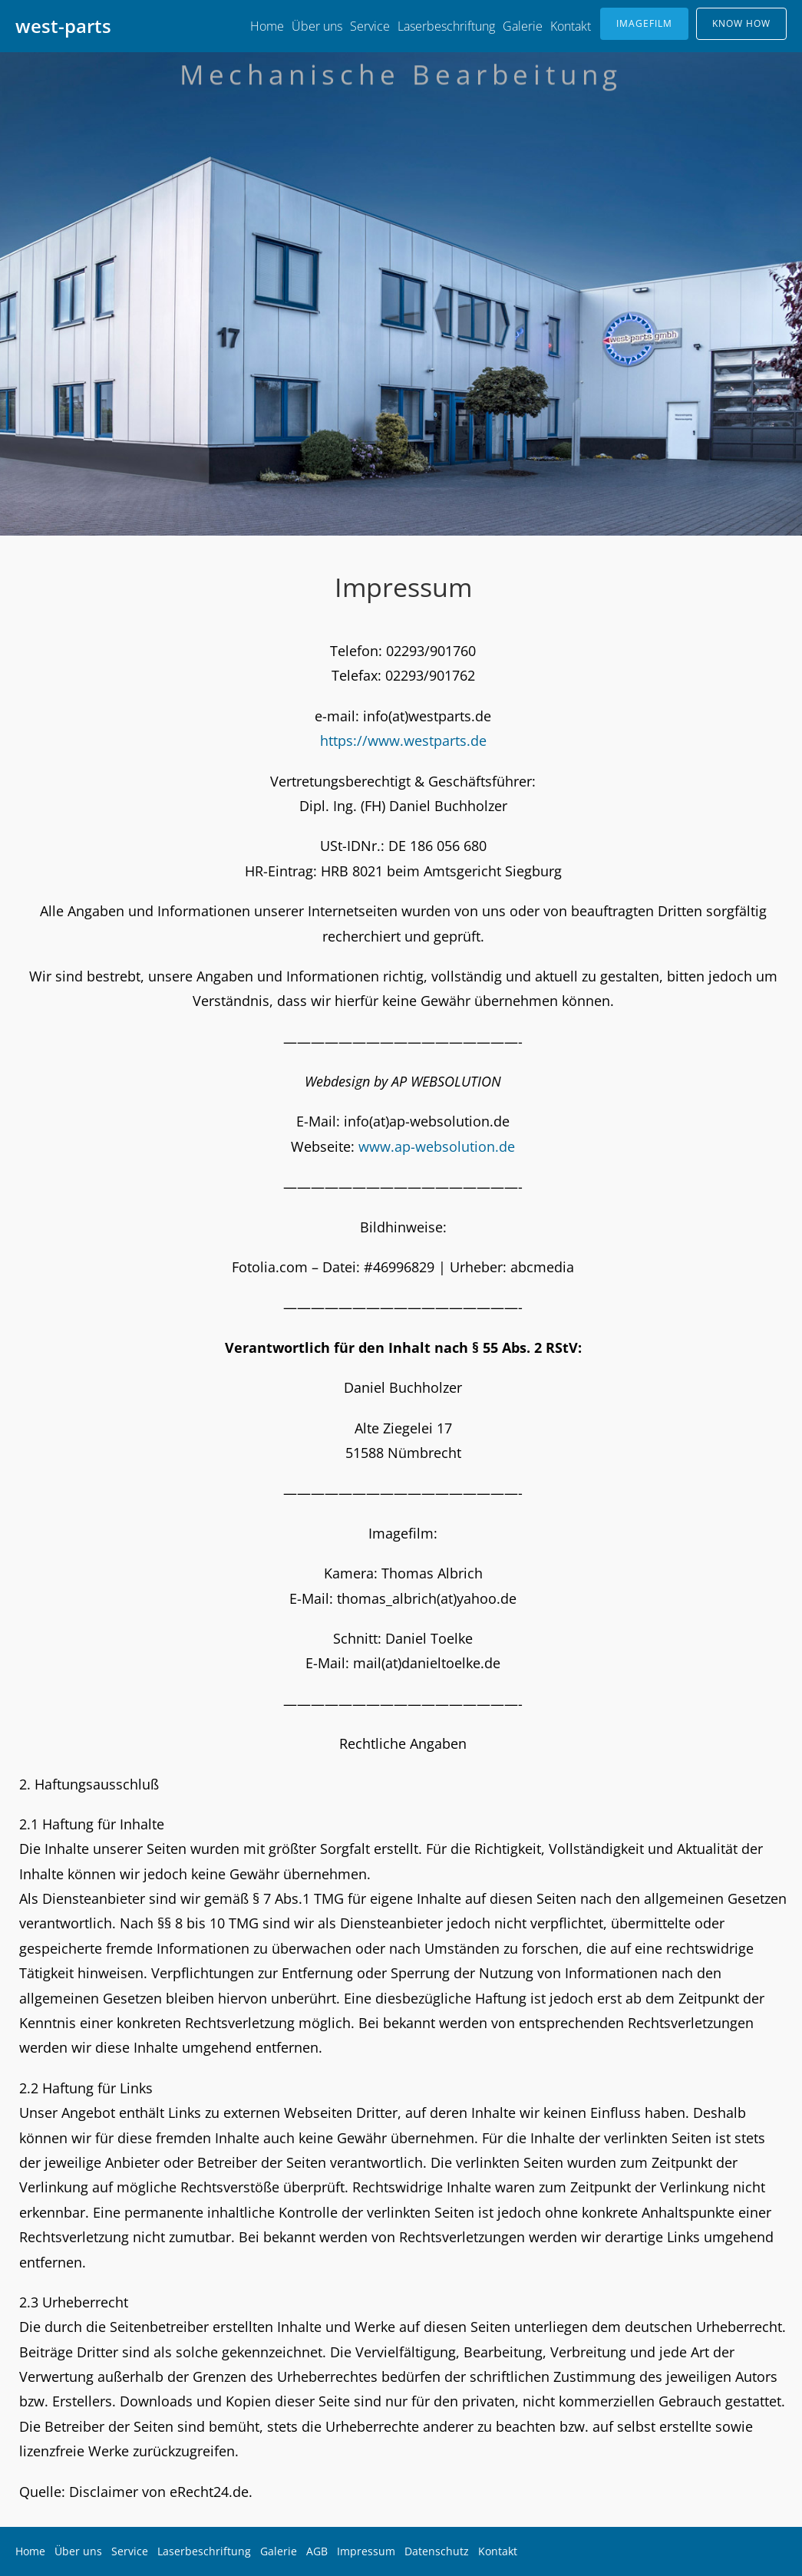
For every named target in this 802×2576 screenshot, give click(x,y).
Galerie (523, 26)
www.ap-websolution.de (436, 1146)
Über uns (317, 26)
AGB (317, 2551)
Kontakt (570, 26)
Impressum (366, 2551)
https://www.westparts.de (403, 740)
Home (267, 26)
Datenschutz (436, 2551)
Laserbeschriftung (446, 26)
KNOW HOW (741, 23)
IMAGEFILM (644, 23)
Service (370, 26)
